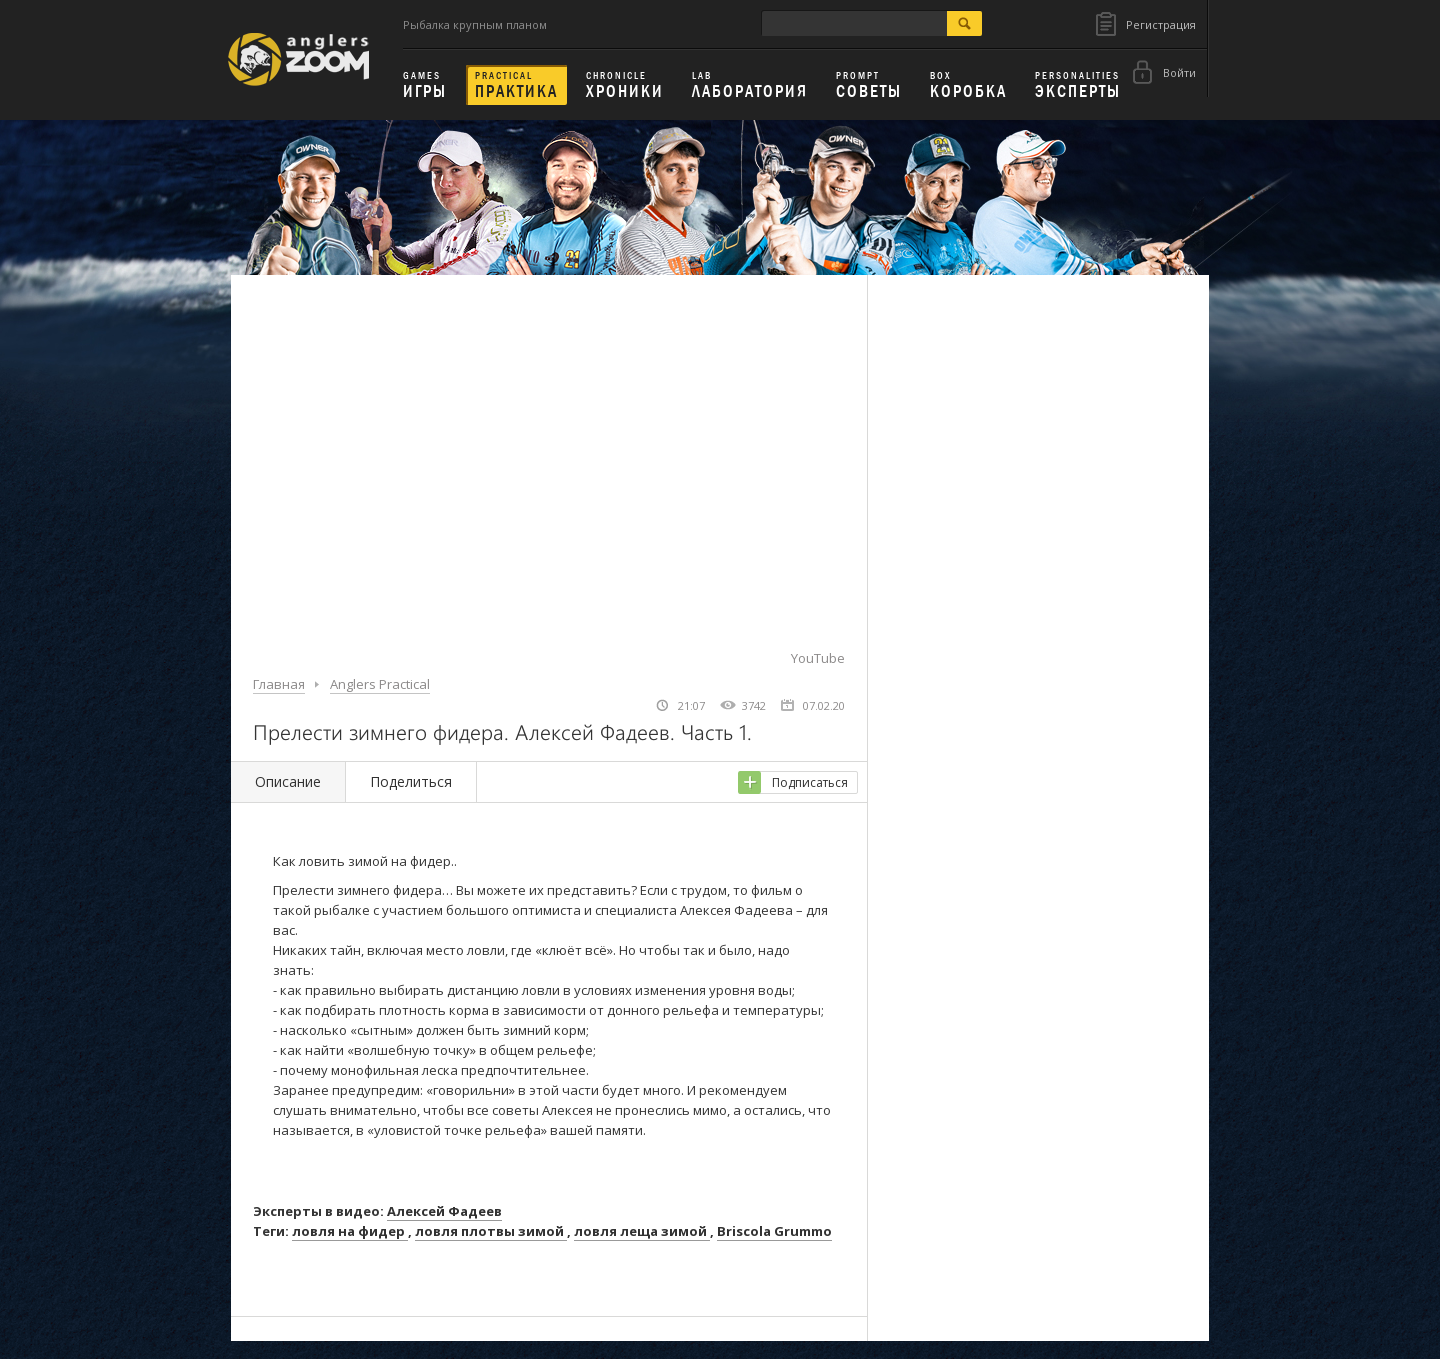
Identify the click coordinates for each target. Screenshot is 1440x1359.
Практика (516, 86)
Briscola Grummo (774, 1231)
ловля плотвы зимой (491, 1231)
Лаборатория (750, 86)
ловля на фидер (350, 1231)
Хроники (625, 86)
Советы (869, 86)
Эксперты (1078, 86)
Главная (279, 684)
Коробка (968, 86)
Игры (425, 86)
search (964, 23)
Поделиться (411, 781)
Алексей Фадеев (444, 1211)
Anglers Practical (380, 684)
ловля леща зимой (642, 1231)
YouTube (818, 658)
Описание (288, 781)
